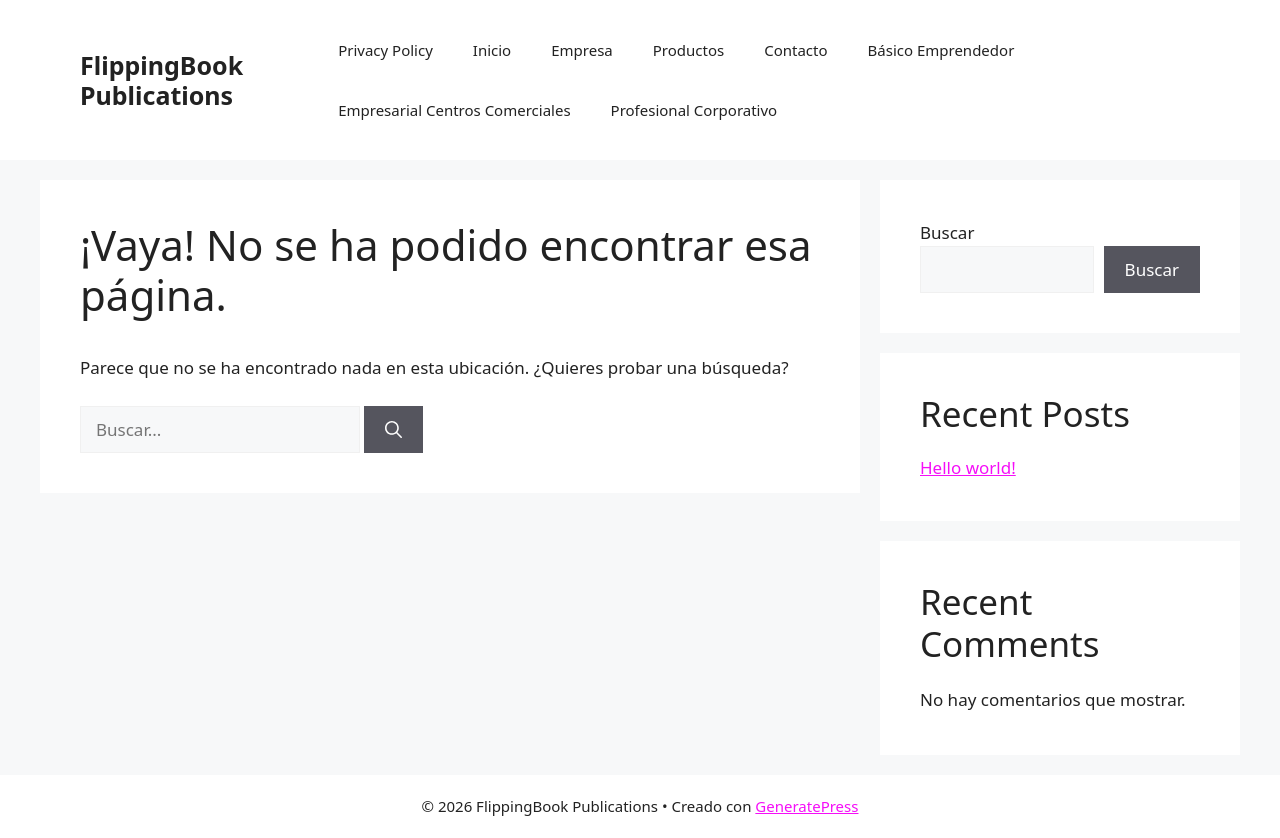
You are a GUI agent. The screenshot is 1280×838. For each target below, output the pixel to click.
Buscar (947, 232)
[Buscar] (393, 430)
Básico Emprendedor (941, 50)
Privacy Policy (385, 50)
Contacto (795, 50)
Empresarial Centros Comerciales (454, 110)
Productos (688, 50)
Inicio (492, 50)
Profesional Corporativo (694, 110)
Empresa (582, 50)
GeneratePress (806, 806)
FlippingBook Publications (161, 80)
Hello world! (968, 467)
